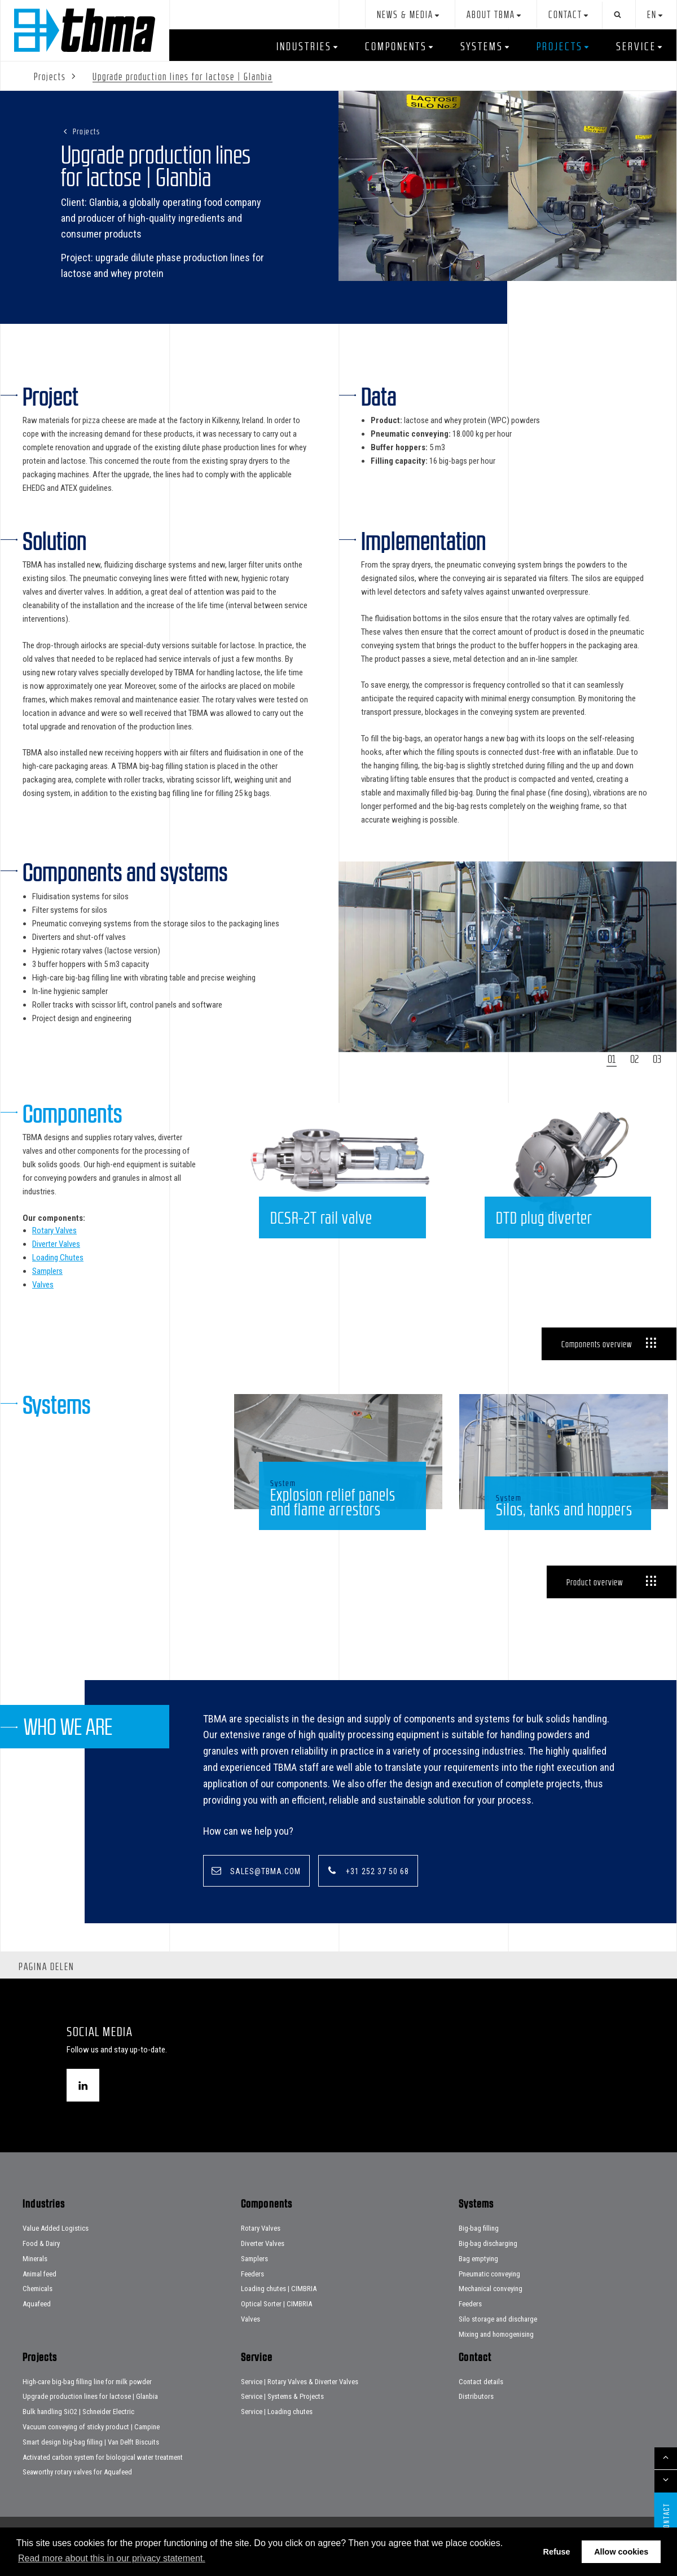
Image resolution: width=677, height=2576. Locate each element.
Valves (43, 1285)
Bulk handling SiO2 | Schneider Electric (78, 2432)
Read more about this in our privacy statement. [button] (111, 2558)
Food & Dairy (41, 2264)
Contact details (481, 2402)
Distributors (476, 2418)
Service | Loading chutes (277, 2432)
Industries (304, 46)
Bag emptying (478, 2279)
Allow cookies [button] (621, 2551)
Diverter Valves (56, 1244)
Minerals (35, 2279)
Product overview (594, 1602)
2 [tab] (637, 1059)
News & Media (405, 15)
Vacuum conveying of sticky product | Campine (91, 2447)
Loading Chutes (57, 1257)
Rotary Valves (54, 1230)
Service (636, 46)
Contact (565, 15)
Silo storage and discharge (498, 2340)
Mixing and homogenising (496, 2355)
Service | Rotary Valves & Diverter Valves (299, 2402)
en (652, 15)
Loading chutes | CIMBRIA (278, 2310)
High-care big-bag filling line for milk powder (87, 2402)
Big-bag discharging (488, 2264)
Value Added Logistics (56, 2249)
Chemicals (37, 2310)
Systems (481, 46)
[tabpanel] (507, 956)
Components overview (596, 1343)
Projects (560, 46)
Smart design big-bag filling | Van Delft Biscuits (91, 2463)
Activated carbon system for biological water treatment (103, 2478)
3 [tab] (659, 1059)
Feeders (252, 2295)
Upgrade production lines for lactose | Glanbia (90, 2418)
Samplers (47, 1271)
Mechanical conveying (490, 2310)
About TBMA (491, 15)
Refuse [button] (556, 2551)
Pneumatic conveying (489, 2295)
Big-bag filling (479, 2249)
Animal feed (39, 2295)
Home (85, 30)
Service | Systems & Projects (282, 2418)
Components (396, 46)
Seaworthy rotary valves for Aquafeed (77, 2493)
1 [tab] (614, 1059)
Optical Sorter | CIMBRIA (276, 2324)
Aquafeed (37, 2324)
